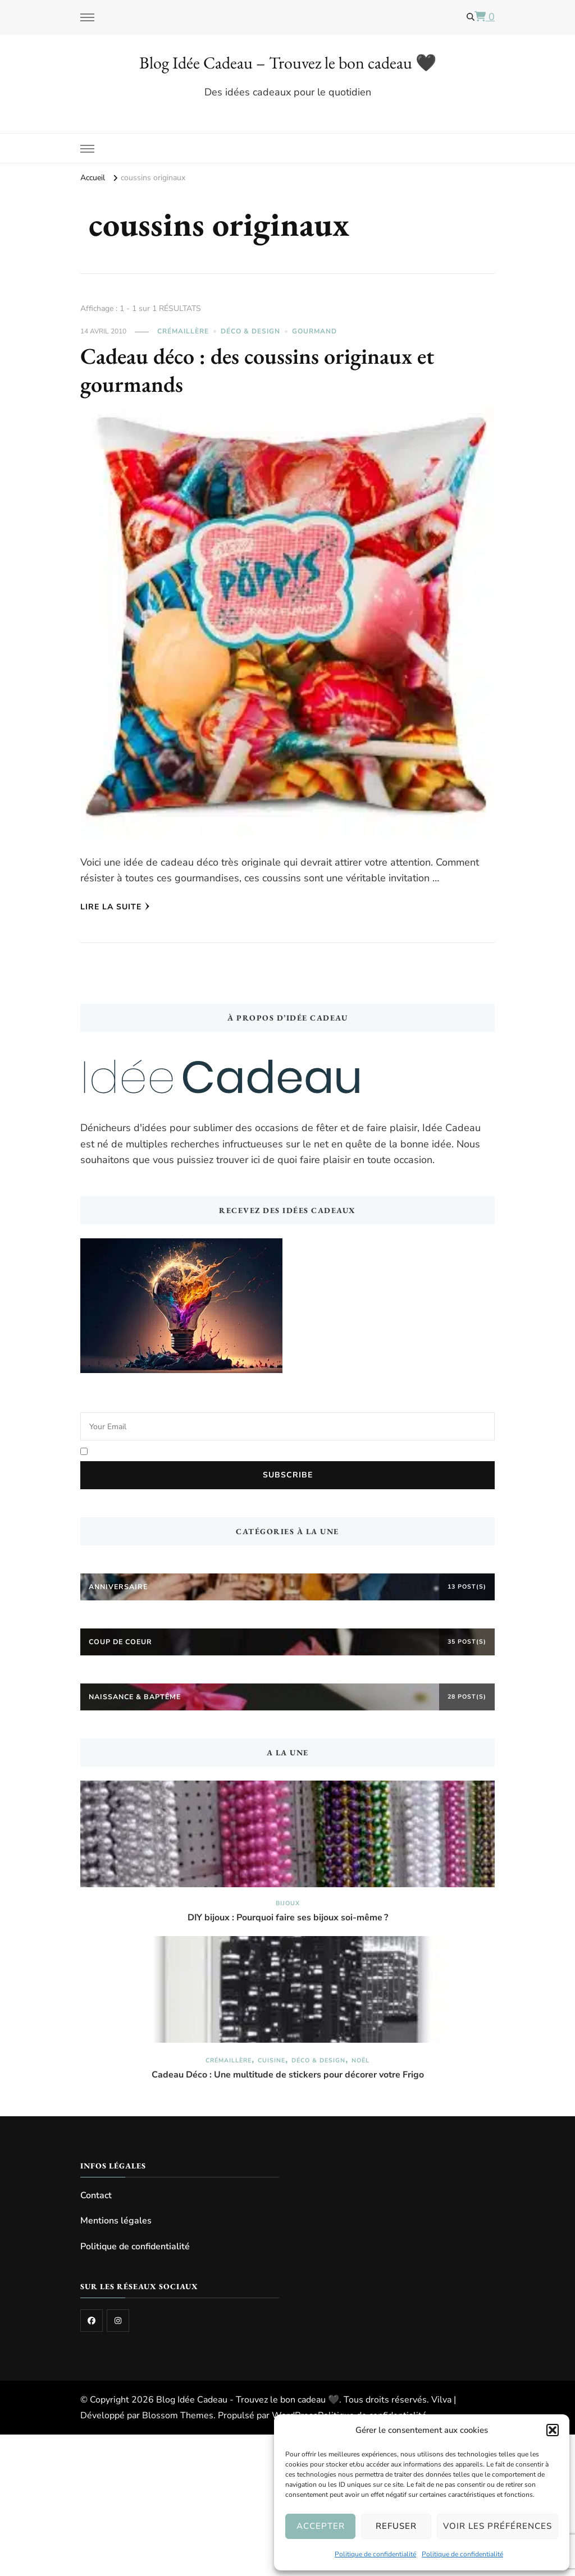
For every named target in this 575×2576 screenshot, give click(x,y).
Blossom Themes (177, 2415)
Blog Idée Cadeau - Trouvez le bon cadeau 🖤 (247, 2400)
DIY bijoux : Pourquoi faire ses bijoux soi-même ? (288, 1917)
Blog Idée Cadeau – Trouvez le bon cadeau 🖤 (287, 63)
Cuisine (271, 2060)
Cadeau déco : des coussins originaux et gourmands (257, 370)
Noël (360, 2060)
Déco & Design (250, 331)
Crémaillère (183, 331)
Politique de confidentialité (375, 2554)
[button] (552, 2430)
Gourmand (314, 331)
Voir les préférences (497, 2526)
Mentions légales (116, 2220)
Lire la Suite (115, 907)
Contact (96, 2195)
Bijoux (288, 1903)
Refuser (396, 2526)
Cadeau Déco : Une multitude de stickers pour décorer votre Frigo (288, 2075)
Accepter (320, 2526)
